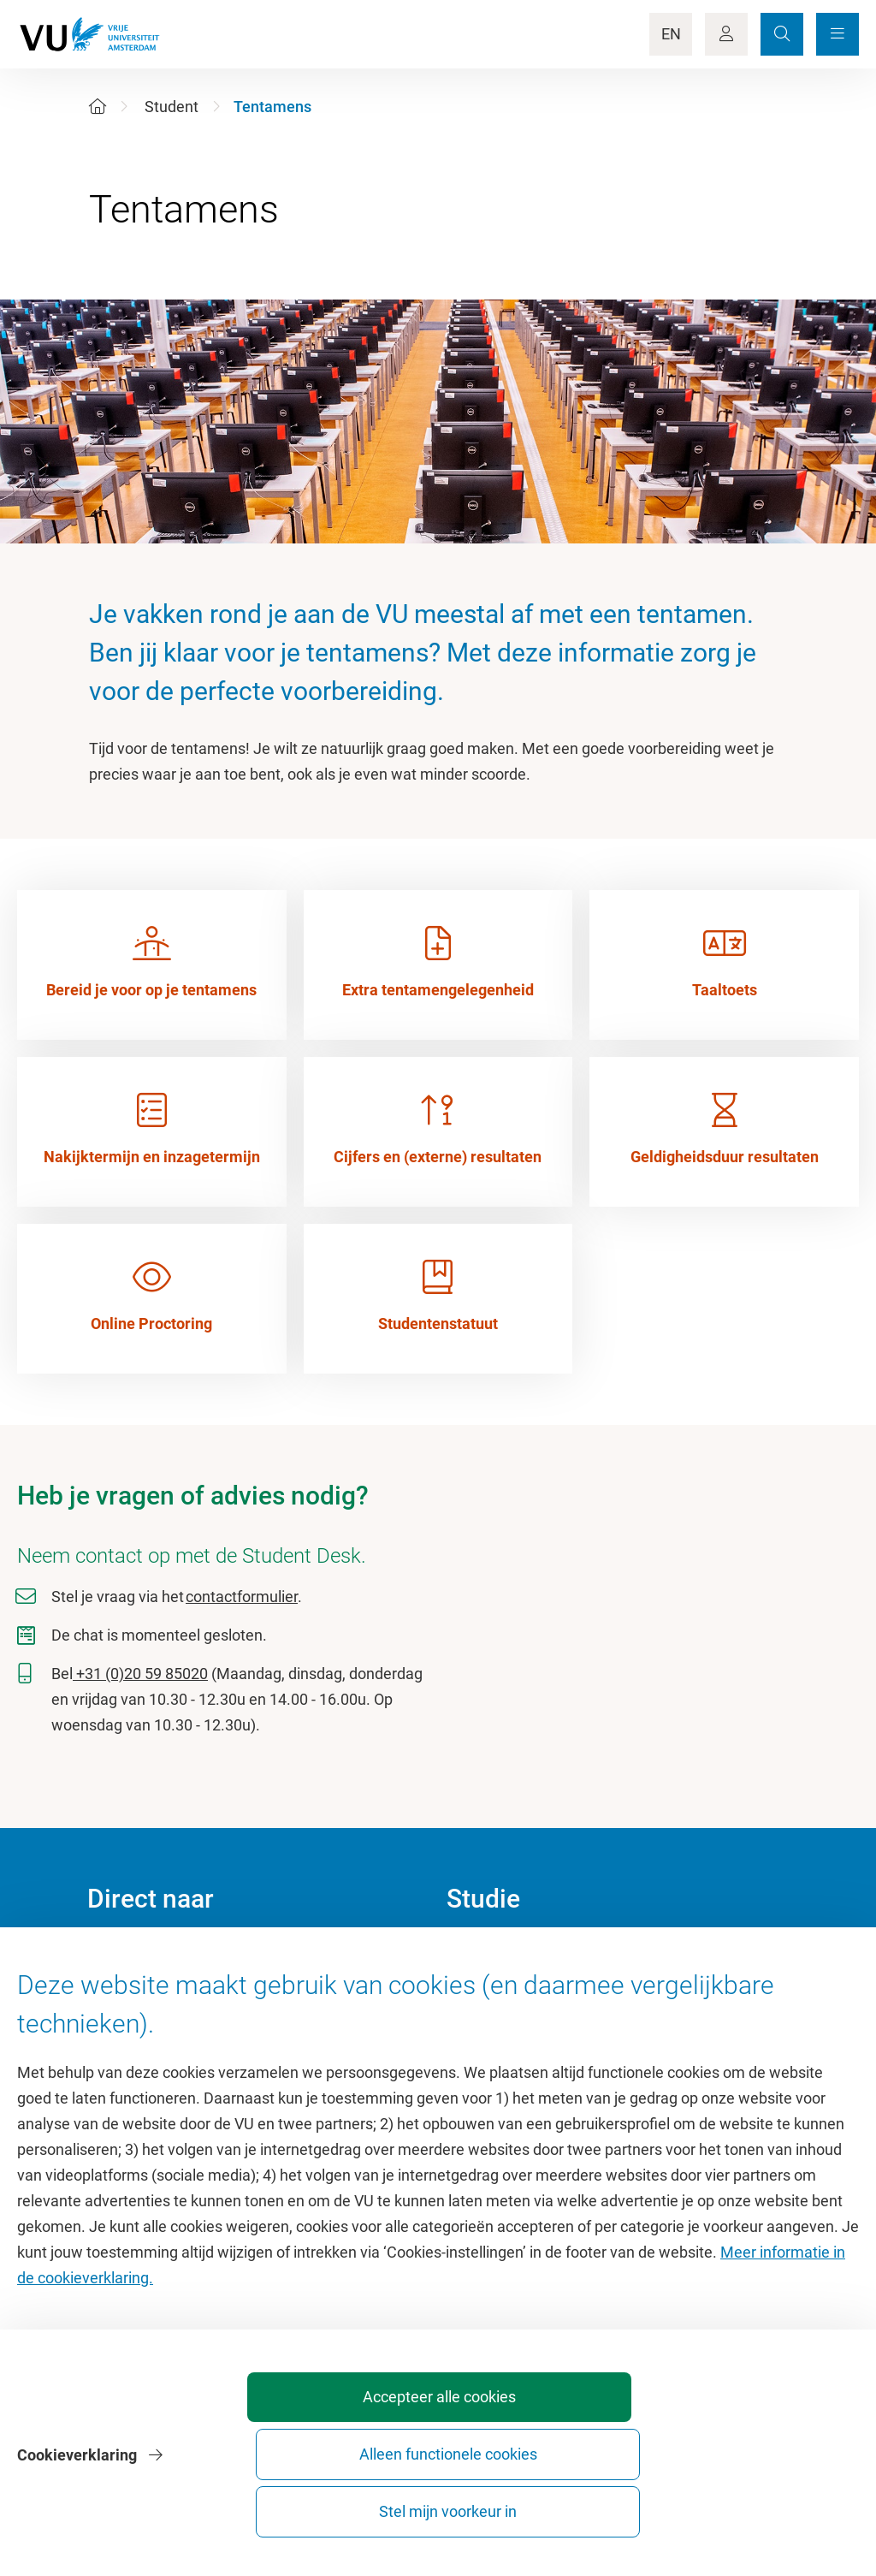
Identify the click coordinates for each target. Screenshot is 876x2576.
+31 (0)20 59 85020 (140, 1674)
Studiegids (482, 1994)
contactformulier (242, 1597)
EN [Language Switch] (671, 34)
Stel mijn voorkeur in (762, 2503)
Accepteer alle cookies (381, 2503)
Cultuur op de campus (161, 1994)
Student (171, 107)
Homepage (124, 1956)
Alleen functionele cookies (572, 2503)
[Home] (97, 107)
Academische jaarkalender (535, 1956)
